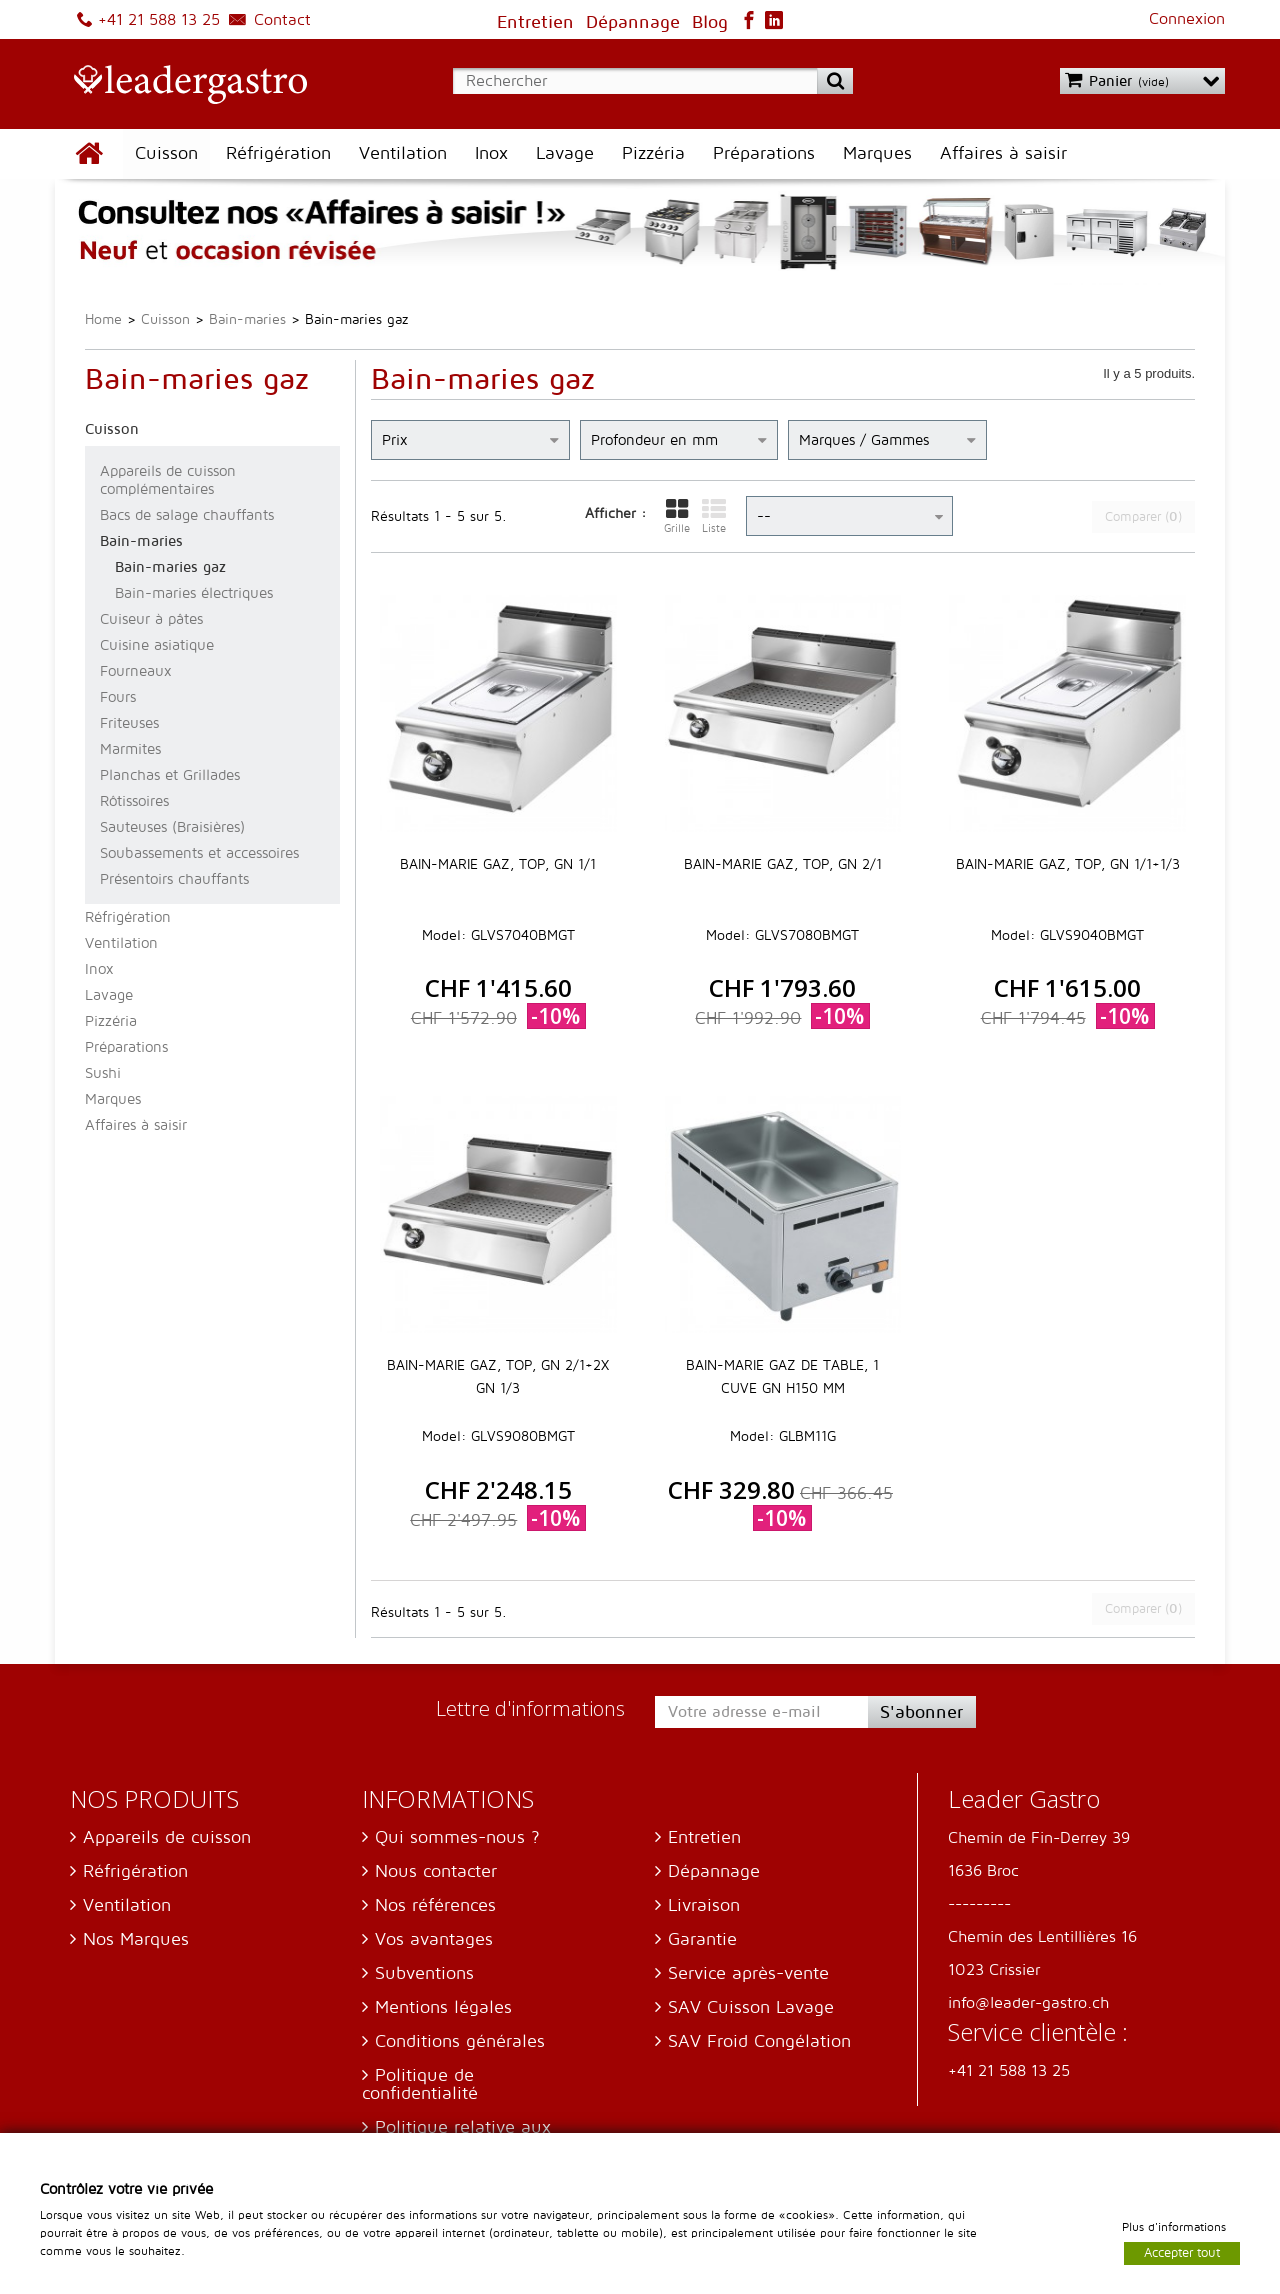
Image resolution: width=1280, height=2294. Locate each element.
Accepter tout (1182, 2252)
